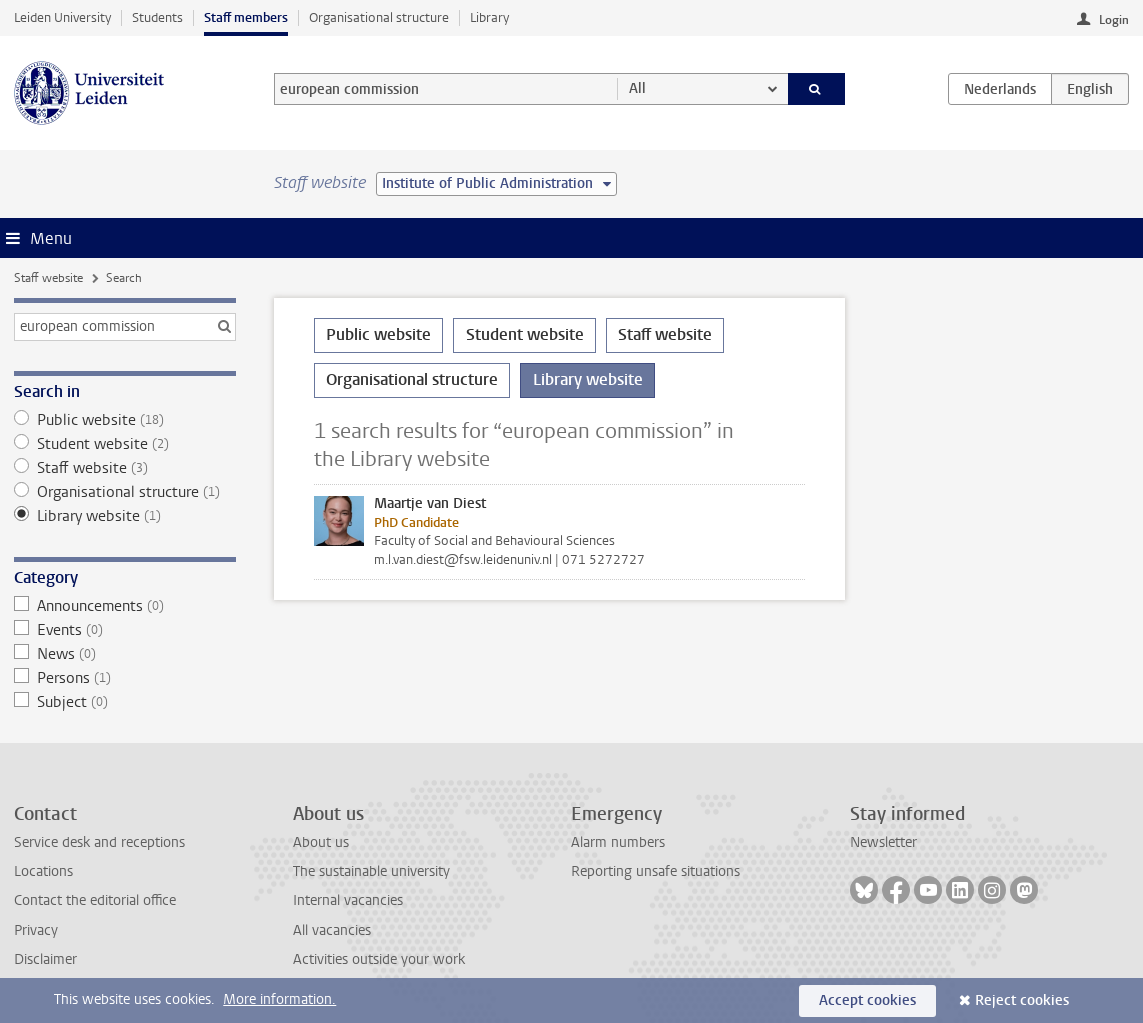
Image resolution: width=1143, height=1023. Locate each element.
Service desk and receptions (99, 842)
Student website (125, 444)
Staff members (246, 17)
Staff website (48, 278)
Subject (125, 702)
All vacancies (332, 930)
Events (125, 630)
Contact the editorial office (95, 900)
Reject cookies (1022, 1000)
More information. (279, 999)
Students (157, 17)
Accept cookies (867, 1000)
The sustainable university (371, 871)
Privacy (36, 930)
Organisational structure (379, 17)
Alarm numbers (618, 842)
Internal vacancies (348, 900)
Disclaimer (45, 959)
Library (489, 17)
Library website (125, 516)
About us (321, 842)
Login (1114, 20)
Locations (43, 871)
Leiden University (62, 17)
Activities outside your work (379, 959)
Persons (125, 678)
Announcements (125, 606)
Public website (125, 420)
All (637, 88)
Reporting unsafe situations (655, 871)
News (125, 654)
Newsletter (883, 842)
